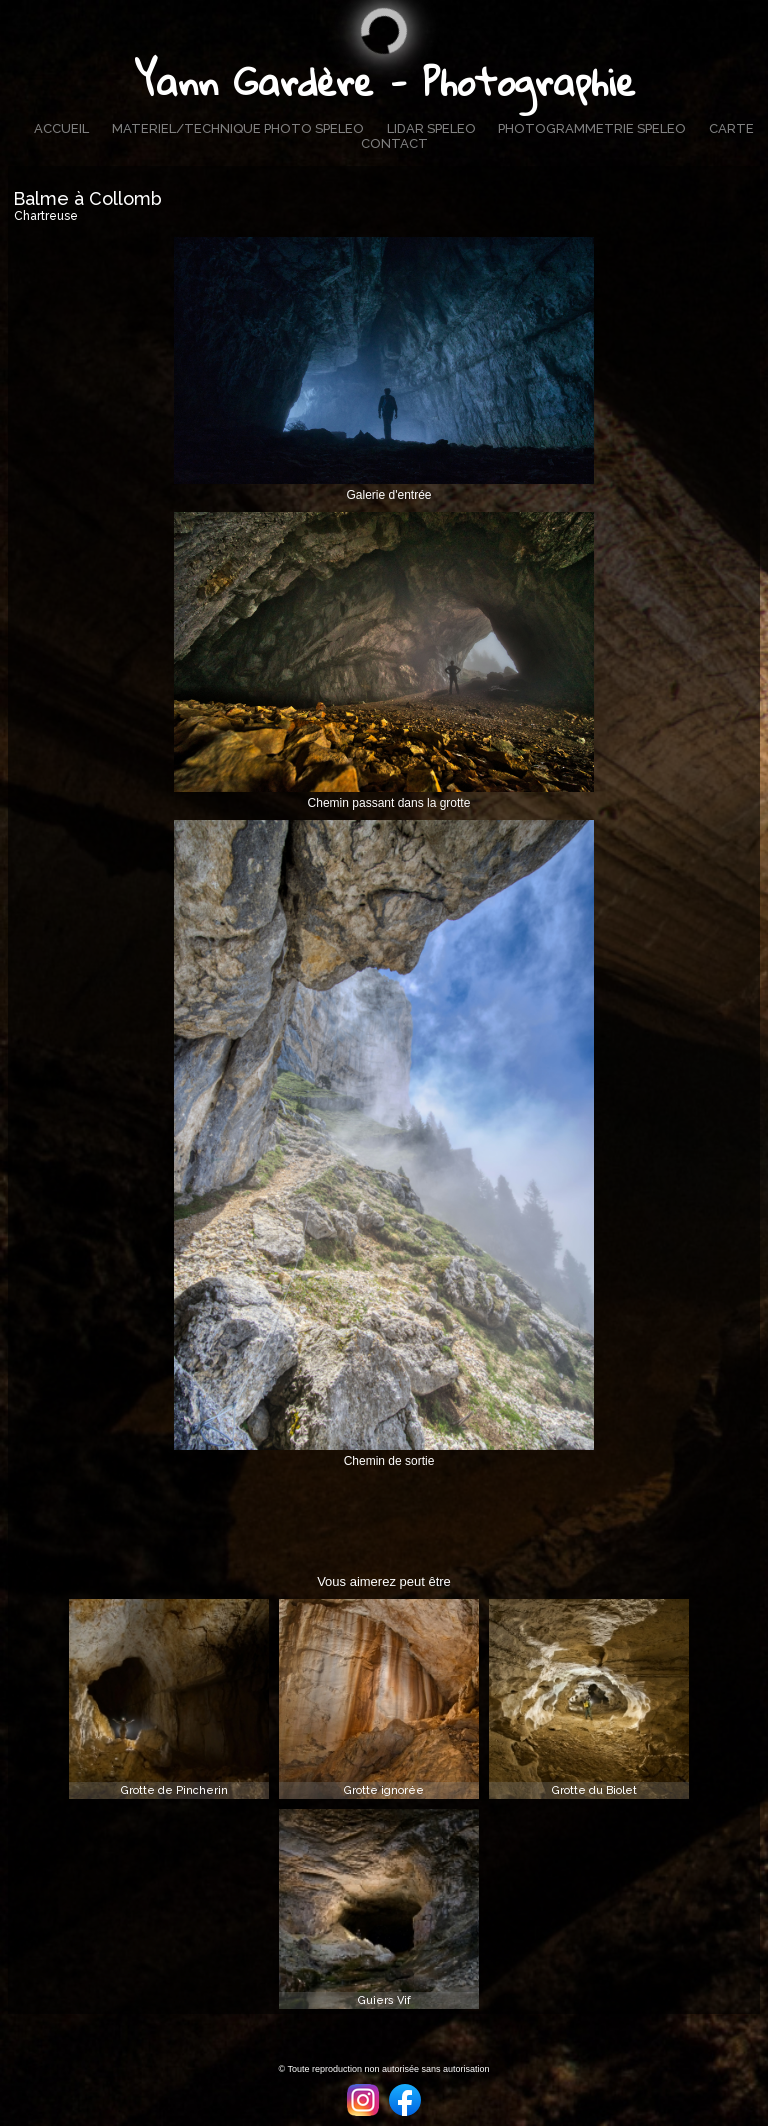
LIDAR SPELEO (431, 128)
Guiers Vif (384, 2000)
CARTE (731, 128)
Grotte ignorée (384, 1790)
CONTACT (394, 143)
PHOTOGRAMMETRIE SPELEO (592, 128)
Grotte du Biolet (594, 1790)
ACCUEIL (61, 128)
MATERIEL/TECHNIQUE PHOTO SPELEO (238, 128)
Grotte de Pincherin (174, 1790)
